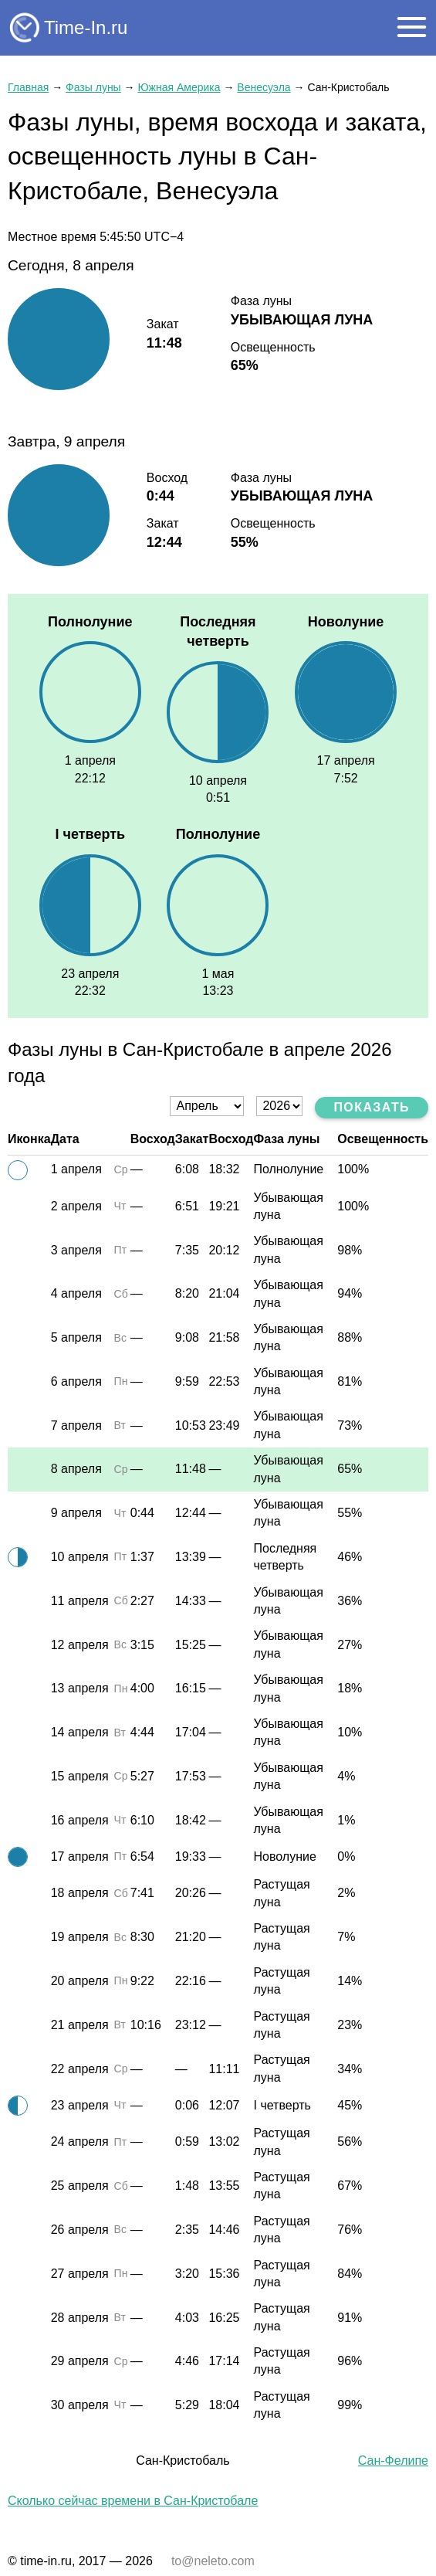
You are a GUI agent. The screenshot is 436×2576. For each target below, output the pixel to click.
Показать (371, 1107)
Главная (28, 87)
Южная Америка (178, 87)
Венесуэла (263, 87)
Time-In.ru (85, 27)
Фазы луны (93, 87)
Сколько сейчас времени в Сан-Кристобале (133, 2500)
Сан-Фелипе (393, 2460)
